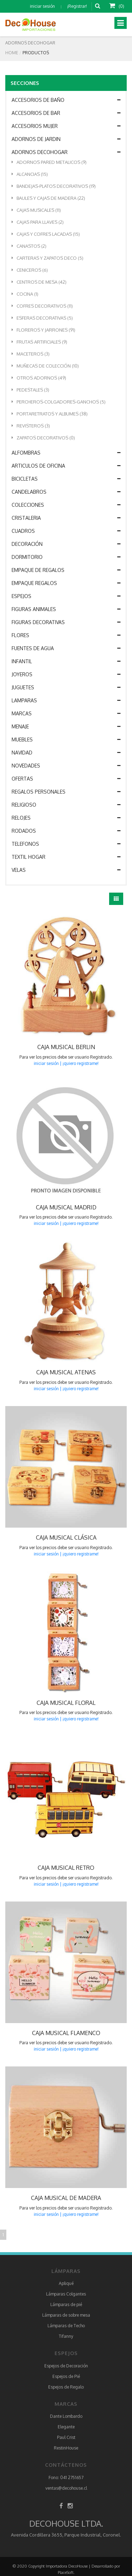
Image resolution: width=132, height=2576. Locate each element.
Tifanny (66, 2336)
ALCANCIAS (30, 174)
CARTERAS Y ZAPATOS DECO (47, 257)
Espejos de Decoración (66, 2365)
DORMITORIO (66, 557)
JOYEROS (66, 674)
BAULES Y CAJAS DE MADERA (48, 198)
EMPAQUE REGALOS (66, 583)
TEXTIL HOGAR (66, 857)
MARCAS (66, 713)
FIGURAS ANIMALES (66, 609)
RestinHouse (66, 2448)
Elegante (66, 2426)
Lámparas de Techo (66, 2325)
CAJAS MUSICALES (36, 210)
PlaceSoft (66, 2572)
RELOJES (66, 818)
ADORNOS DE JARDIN (66, 139)
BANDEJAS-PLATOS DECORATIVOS (54, 186)
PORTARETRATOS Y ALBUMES (50, 413)
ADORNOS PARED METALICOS (49, 162)
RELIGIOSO (66, 805)
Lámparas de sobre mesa (66, 2315)
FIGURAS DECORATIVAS (66, 622)
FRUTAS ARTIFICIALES (39, 341)
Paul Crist (66, 2437)
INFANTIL (66, 661)
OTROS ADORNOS (39, 377)
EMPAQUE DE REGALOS (66, 570)
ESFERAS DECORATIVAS (42, 317)
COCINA (25, 293)
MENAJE (66, 727)
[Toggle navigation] (120, 23)
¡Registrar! (77, 6)
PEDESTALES (30, 389)
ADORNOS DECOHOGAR (66, 152)
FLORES (66, 635)
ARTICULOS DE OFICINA (66, 466)
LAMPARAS (66, 700)
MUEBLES (66, 740)
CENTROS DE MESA (39, 281)
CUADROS (66, 531)
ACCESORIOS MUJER (66, 126)
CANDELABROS (66, 492)
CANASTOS (29, 245)
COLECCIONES (66, 505)
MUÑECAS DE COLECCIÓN (45, 365)
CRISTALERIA (66, 518)
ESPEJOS (66, 596)
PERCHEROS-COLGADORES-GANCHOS (59, 401)
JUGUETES (66, 687)
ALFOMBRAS (66, 453)
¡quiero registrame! (81, 1063)
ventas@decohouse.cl (66, 2488)
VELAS (66, 870)
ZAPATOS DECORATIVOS (43, 437)
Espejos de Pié (66, 2376)
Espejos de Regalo (66, 2387)
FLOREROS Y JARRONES (43, 329)
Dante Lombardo (66, 2416)
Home (11, 52)
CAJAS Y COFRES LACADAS (46, 234)
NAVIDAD (66, 753)
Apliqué (66, 2283)
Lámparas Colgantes (66, 2294)
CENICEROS (30, 269)
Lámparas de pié (66, 2304)
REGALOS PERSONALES (66, 792)
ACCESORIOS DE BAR (66, 113)
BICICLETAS (66, 479)
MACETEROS (31, 353)
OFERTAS (66, 779)
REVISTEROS (31, 425)
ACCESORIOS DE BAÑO (66, 100)
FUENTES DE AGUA (66, 648)
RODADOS (66, 831)
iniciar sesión (42, 6)
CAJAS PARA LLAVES (38, 222)
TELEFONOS (66, 844)
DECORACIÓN (66, 544)
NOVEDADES (66, 766)
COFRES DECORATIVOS (42, 305)
